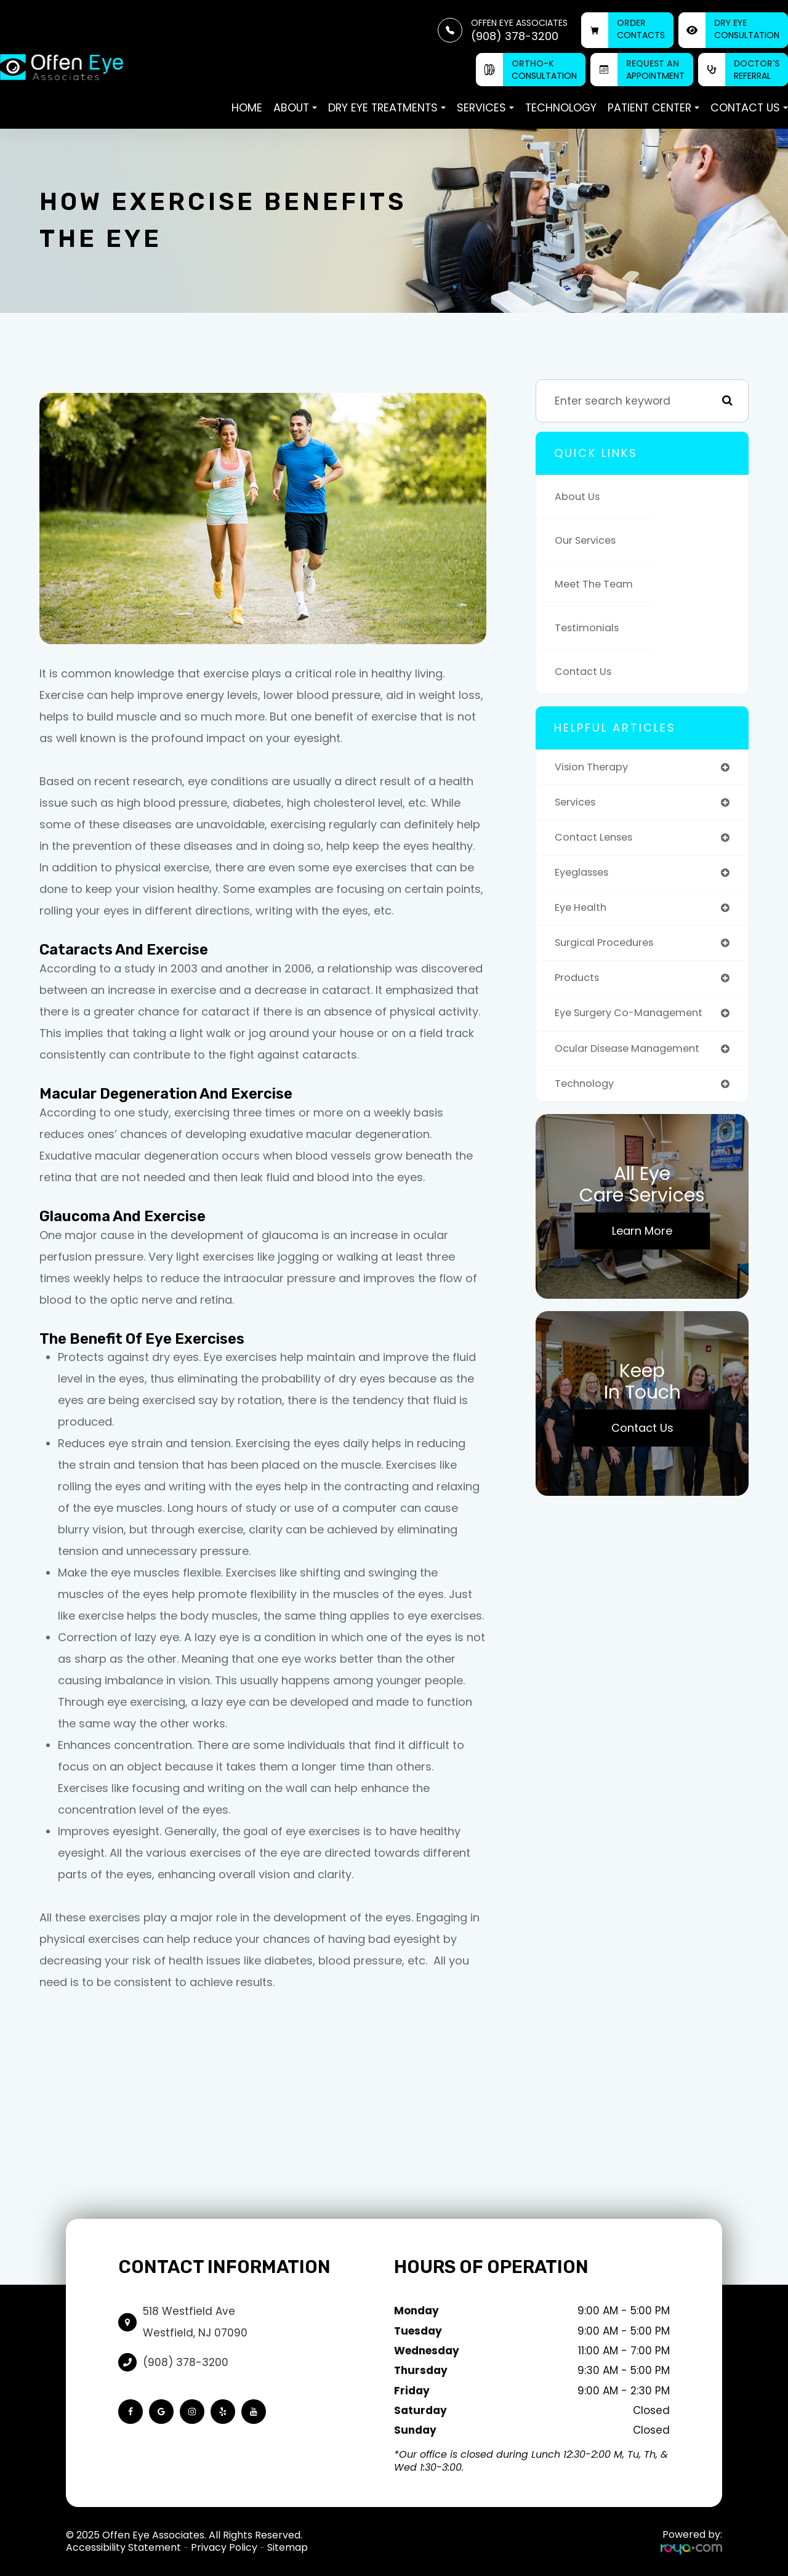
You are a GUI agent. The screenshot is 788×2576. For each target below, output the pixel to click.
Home (246, 107)
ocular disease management (634, 1056)
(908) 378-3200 (185, 2362)
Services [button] (485, 107)
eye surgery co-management (635, 1020)
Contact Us (585, 671)
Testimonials (589, 628)
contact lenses (597, 839)
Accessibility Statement (123, 2547)
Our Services (588, 540)
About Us (579, 496)
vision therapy (594, 767)
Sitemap (287, 2547)
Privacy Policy (224, 2547)
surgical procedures (608, 948)
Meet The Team (597, 584)
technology (586, 1092)
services (577, 804)
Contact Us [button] (749, 107)
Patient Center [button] (653, 107)
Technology (561, 107)
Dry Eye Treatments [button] (387, 107)
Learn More (642, 1240)
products (579, 984)
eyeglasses (585, 876)
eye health (583, 912)
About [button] (295, 107)
